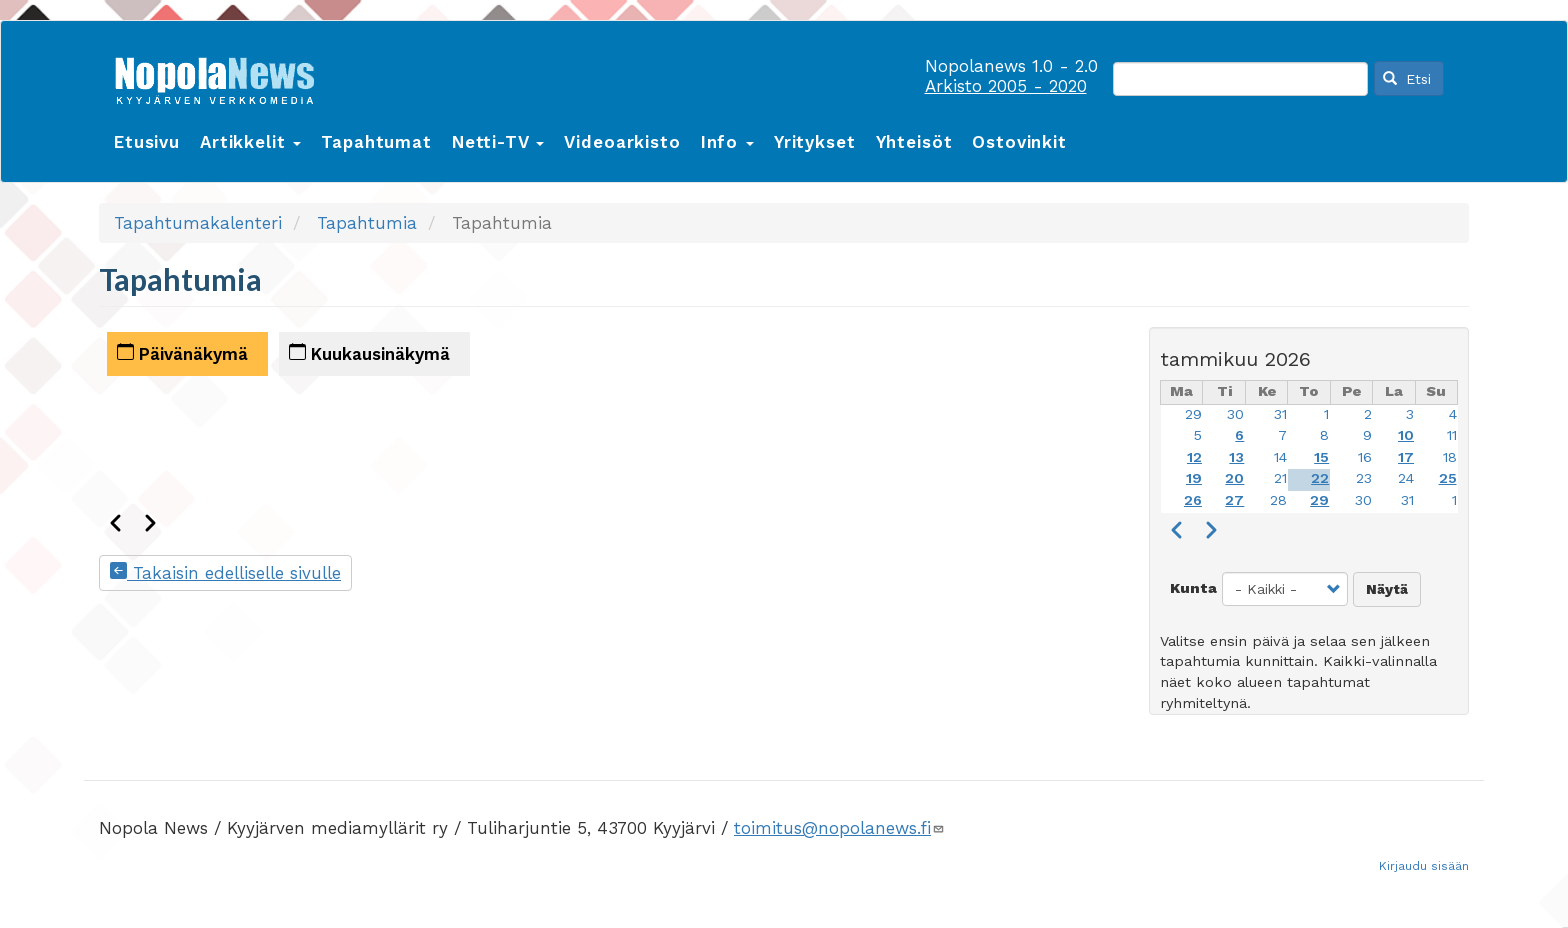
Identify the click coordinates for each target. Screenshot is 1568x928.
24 (1406, 478)
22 (1320, 478)
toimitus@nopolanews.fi (839, 828)
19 (1194, 478)
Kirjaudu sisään (1424, 866)
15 (1321, 457)
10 (1406, 435)
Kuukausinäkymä (369, 353)
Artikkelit (250, 142)
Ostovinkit (1019, 142)
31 (1280, 414)
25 (1448, 478)
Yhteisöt (914, 142)
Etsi (1407, 79)
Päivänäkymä (182, 353)
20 (1234, 478)
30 (1235, 414)
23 (1364, 478)
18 (1450, 457)
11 (1452, 435)
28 (1278, 500)
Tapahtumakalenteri (198, 223)
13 (1236, 457)
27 (1234, 500)
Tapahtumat (376, 142)
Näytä (1387, 589)
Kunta (1193, 588)
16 (1365, 457)
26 (1193, 500)
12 (1194, 457)
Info (727, 142)
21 (1280, 478)
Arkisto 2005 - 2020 (1006, 86)
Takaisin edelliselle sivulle (225, 573)
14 (1280, 457)
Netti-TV (498, 142)
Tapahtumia (367, 223)
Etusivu (147, 142)
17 (1406, 457)
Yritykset (815, 142)
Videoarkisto (622, 142)
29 (1193, 414)
